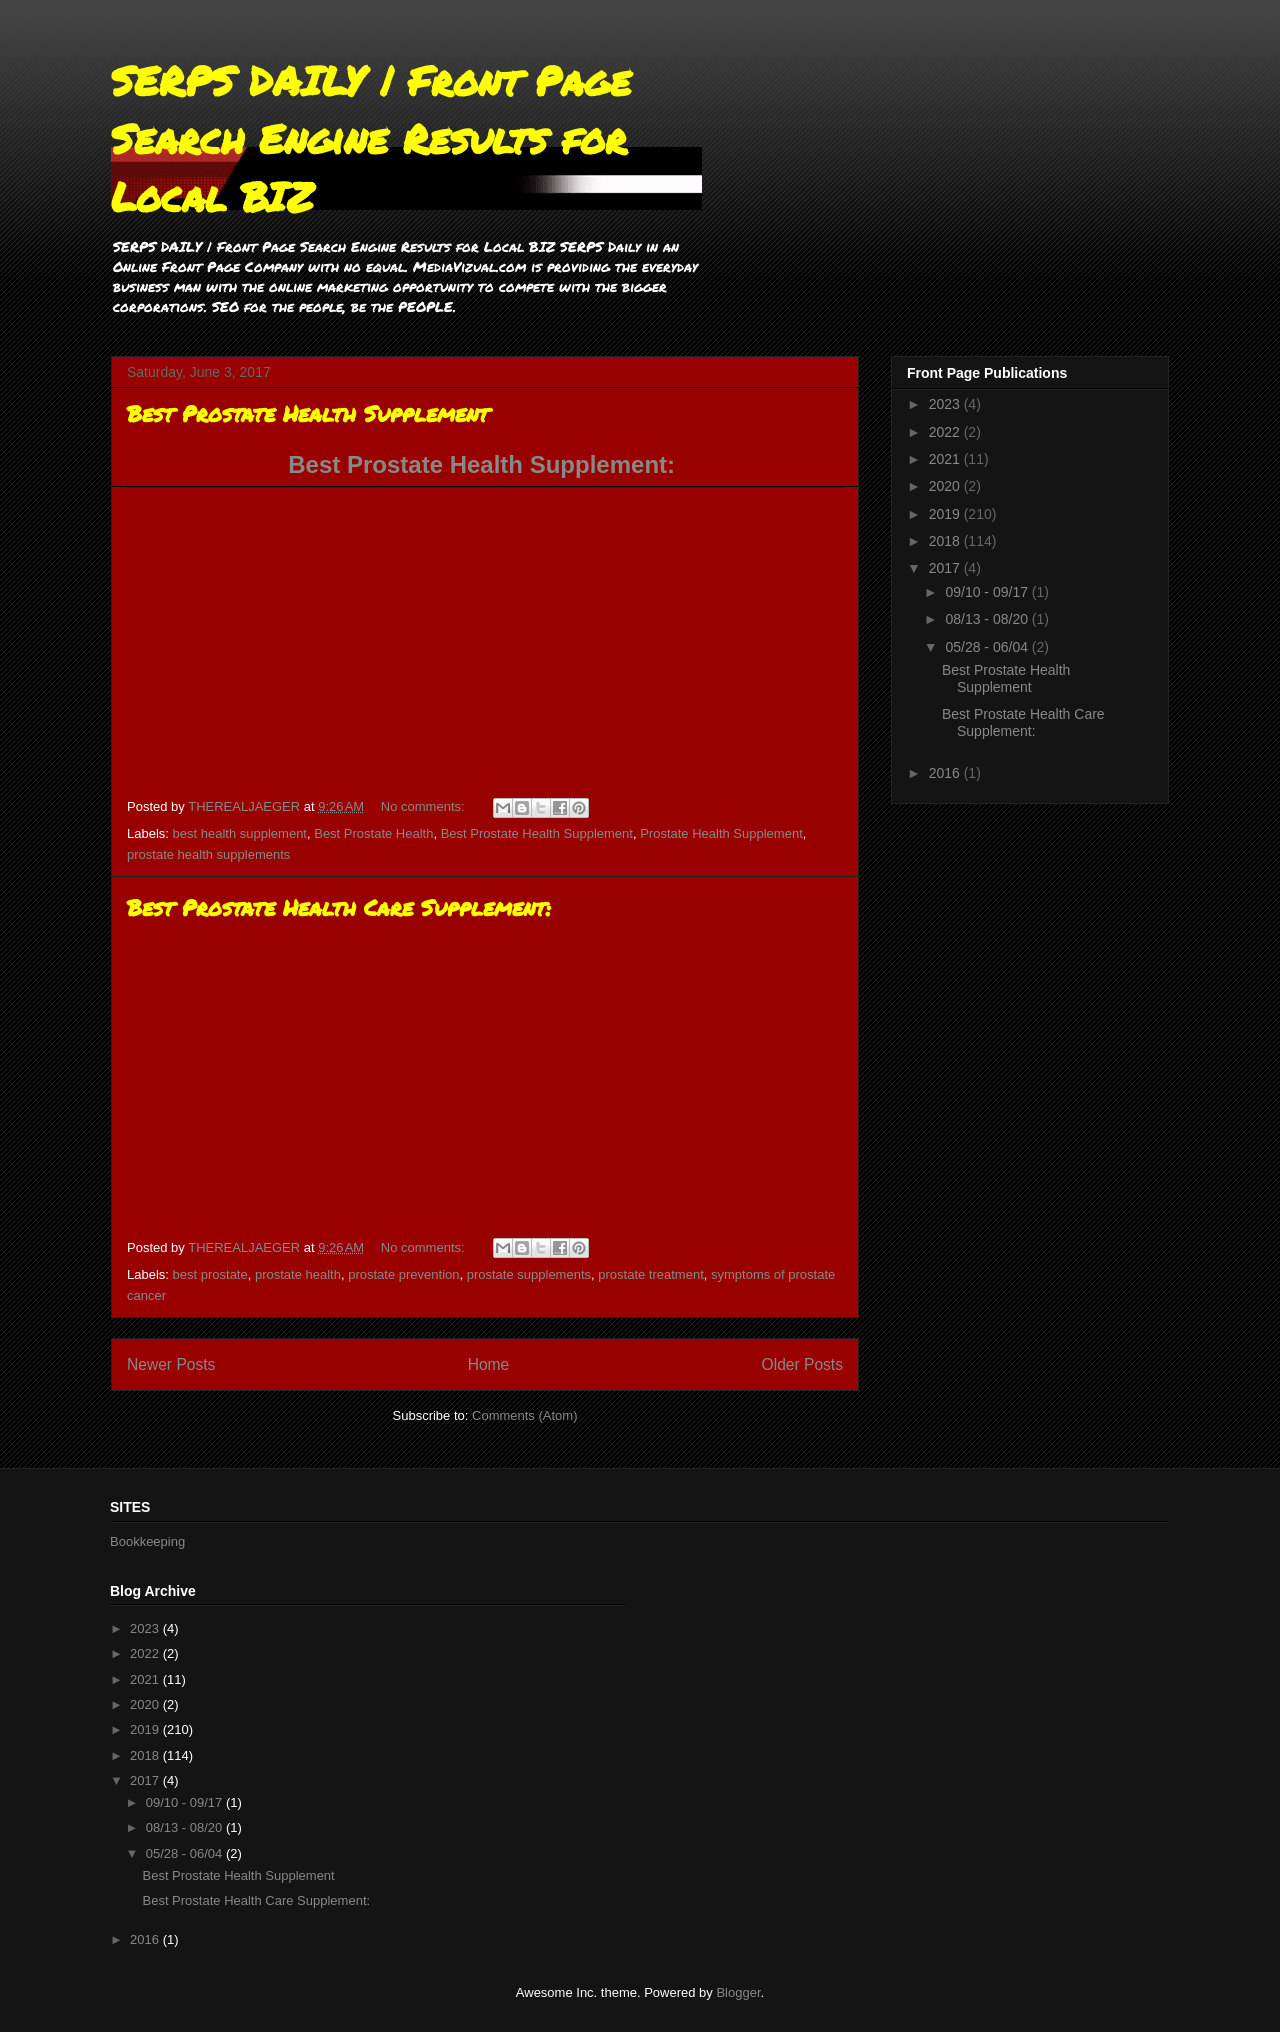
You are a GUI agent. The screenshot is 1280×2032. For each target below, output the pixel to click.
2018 (946, 541)
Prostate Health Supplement (721, 833)
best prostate (210, 1274)
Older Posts (802, 1364)
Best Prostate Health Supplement (308, 413)
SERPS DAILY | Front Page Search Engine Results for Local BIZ (371, 138)
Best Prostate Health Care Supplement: (339, 907)
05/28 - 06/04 (988, 647)
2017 (946, 568)
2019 (946, 514)
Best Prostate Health (373, 833)
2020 (946, 486)
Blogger (738, 1992)
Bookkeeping (147, 1541)
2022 (946, 432)
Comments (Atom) (524, 1415)
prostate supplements (529, 1274)
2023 (946, 404)
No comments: (424, 806)
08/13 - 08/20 (988, 619)
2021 (946, 459)
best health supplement (240, 833)
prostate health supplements (208, 854)
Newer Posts (171, 1364)
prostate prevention (403, 1274)
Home (489, 1364)
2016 (946, 773)
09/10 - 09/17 (988, 592)
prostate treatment (651, 1274)
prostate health (298, 1274)
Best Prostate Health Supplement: (484, 464)
